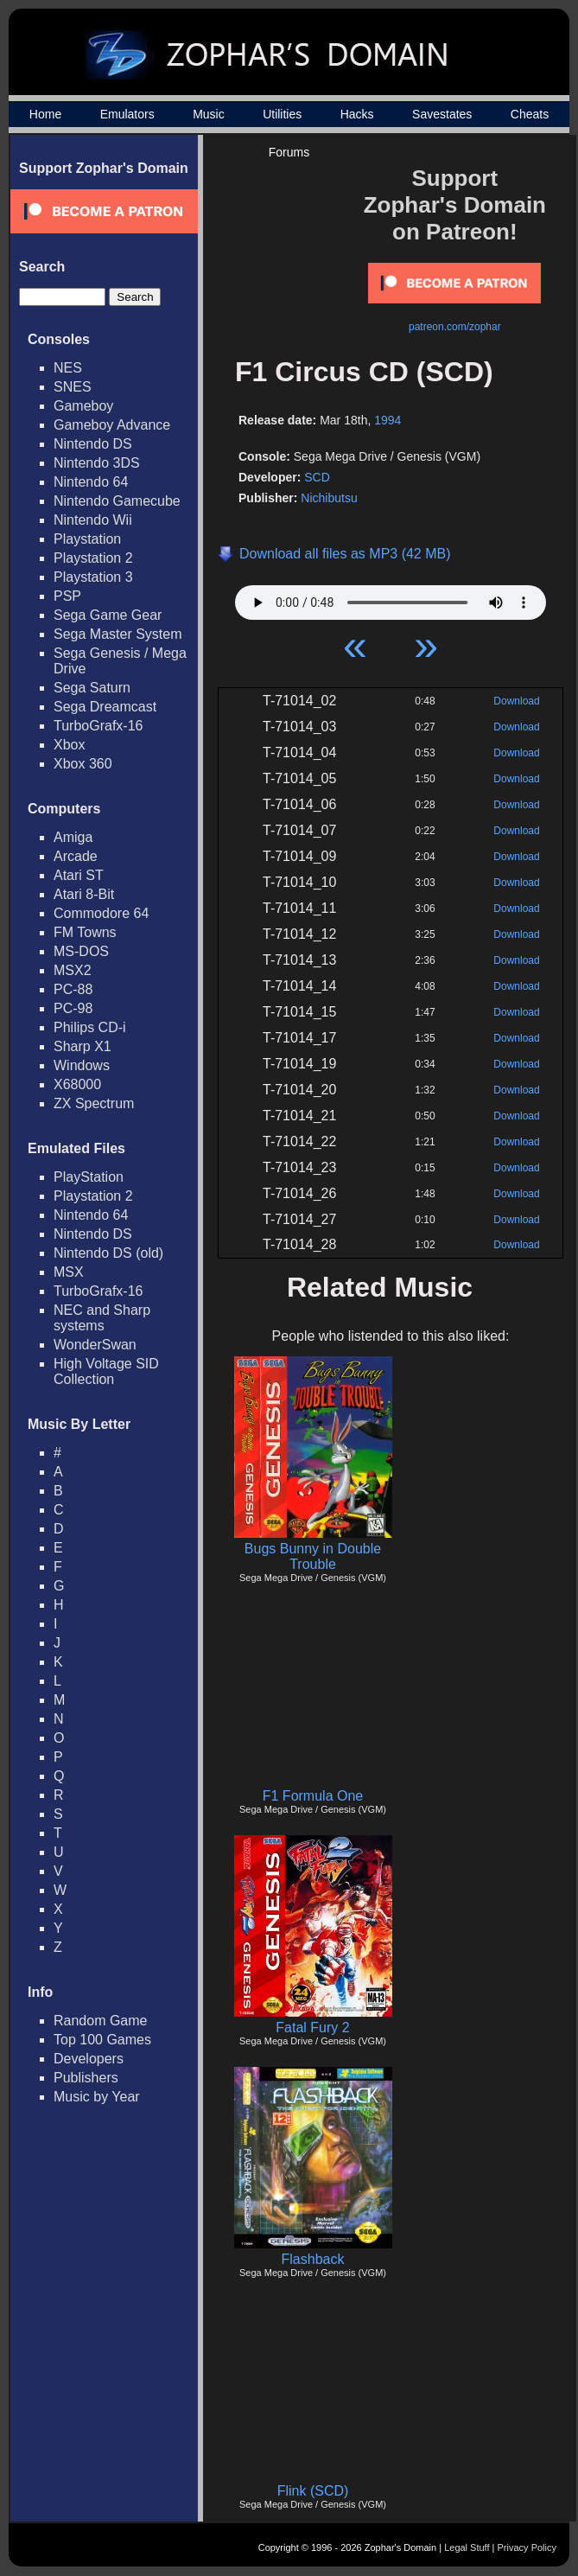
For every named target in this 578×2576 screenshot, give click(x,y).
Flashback (313, 2259)
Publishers (86, 2077)
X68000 (77, 1084)
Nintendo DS (93, 444)
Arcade (76, 856)
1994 (387, 420)
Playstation (87, 539)
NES (68, 367)
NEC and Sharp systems (102, 1318)
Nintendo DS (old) (108, 1253)
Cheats (530, 114)
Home (45, 114)
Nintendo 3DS (97, 463)
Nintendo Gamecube (117, 501)
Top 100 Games (102, 2039)
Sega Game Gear (108, 615)
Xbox (69, 744)
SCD (317, 477)
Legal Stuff (466, 2547)
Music (209, 114)
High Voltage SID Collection (106, 1371)
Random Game (101, 2020)
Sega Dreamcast (105, 706)
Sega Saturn (92, 687)
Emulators (127, 114)
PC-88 (73, 989)
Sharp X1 (82, 1046)
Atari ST (79, 875)
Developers (89, 2058)
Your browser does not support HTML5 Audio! (390, 598)
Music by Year (97, 2096)
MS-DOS (81, 951)
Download (516, 701)
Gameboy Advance (112, 425)
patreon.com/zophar (455, 327)
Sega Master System (118, 634)
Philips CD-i (90, 1027)
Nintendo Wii (93, 520)
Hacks (357, 114)
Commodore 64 (101, 913)
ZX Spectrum (94, 1103)
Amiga (73, 837)
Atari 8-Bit (84, 894)
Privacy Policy (527, 2547)
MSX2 (73, 970)
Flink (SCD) (313, 2491)
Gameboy (83, 406)
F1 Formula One (313, 1796)
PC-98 (73, 1008)
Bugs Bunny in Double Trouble (313, 1556)
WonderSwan (95, 1344)
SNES (73, 386)
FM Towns (85, 932)
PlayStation (89, 1177)
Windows (82, 1065)
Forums (289, 152)
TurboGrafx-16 (98, 725)
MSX (69, 1272)
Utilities (282, 114)
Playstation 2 (93, 558)
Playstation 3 (93, 577)
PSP (67, 596)
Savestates (442, 114)
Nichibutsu (329, 498)
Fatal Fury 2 (312, 2027)
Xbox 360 (83, 763)
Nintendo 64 (91, 482)
